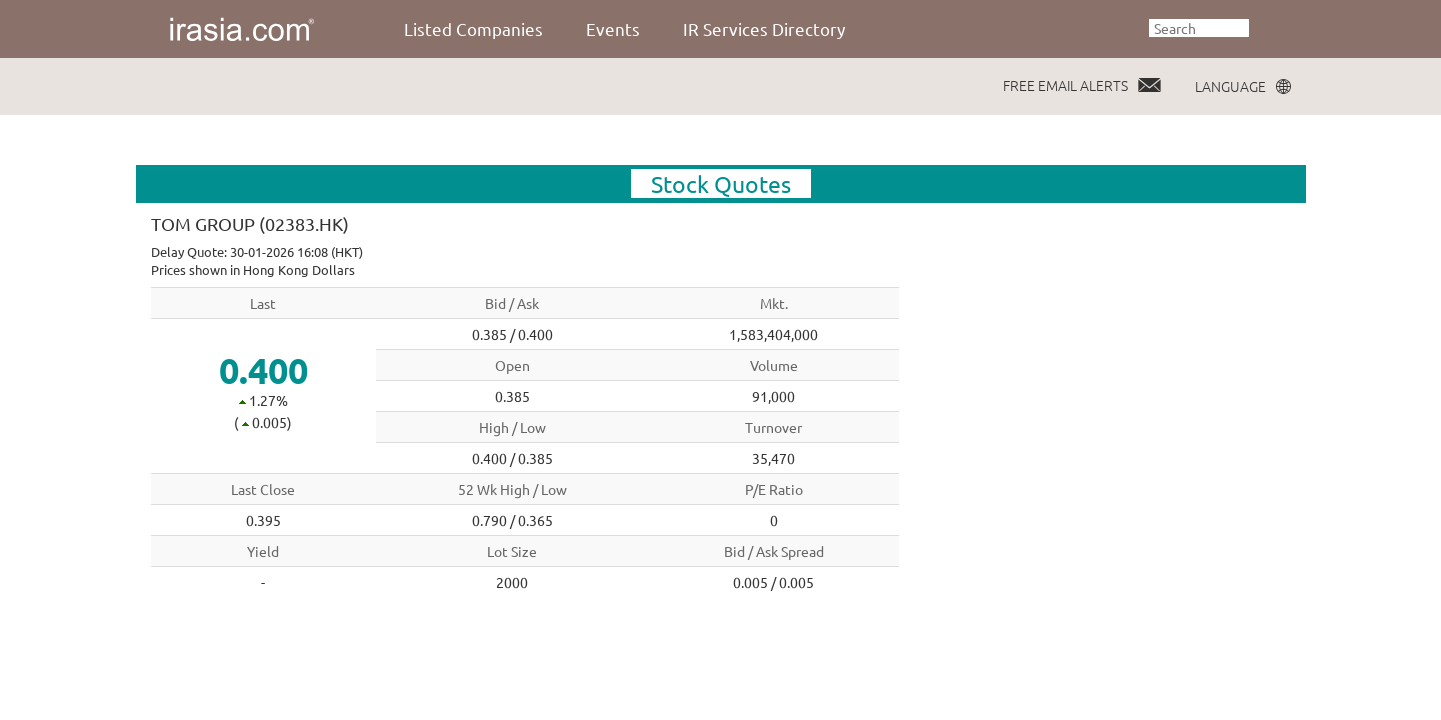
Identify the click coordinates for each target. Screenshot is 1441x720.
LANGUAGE (1230, 86)
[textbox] (1199, 28)
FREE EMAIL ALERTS (1065, 85)
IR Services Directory (764, 28)
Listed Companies (473, 28)
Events (613, 28)
